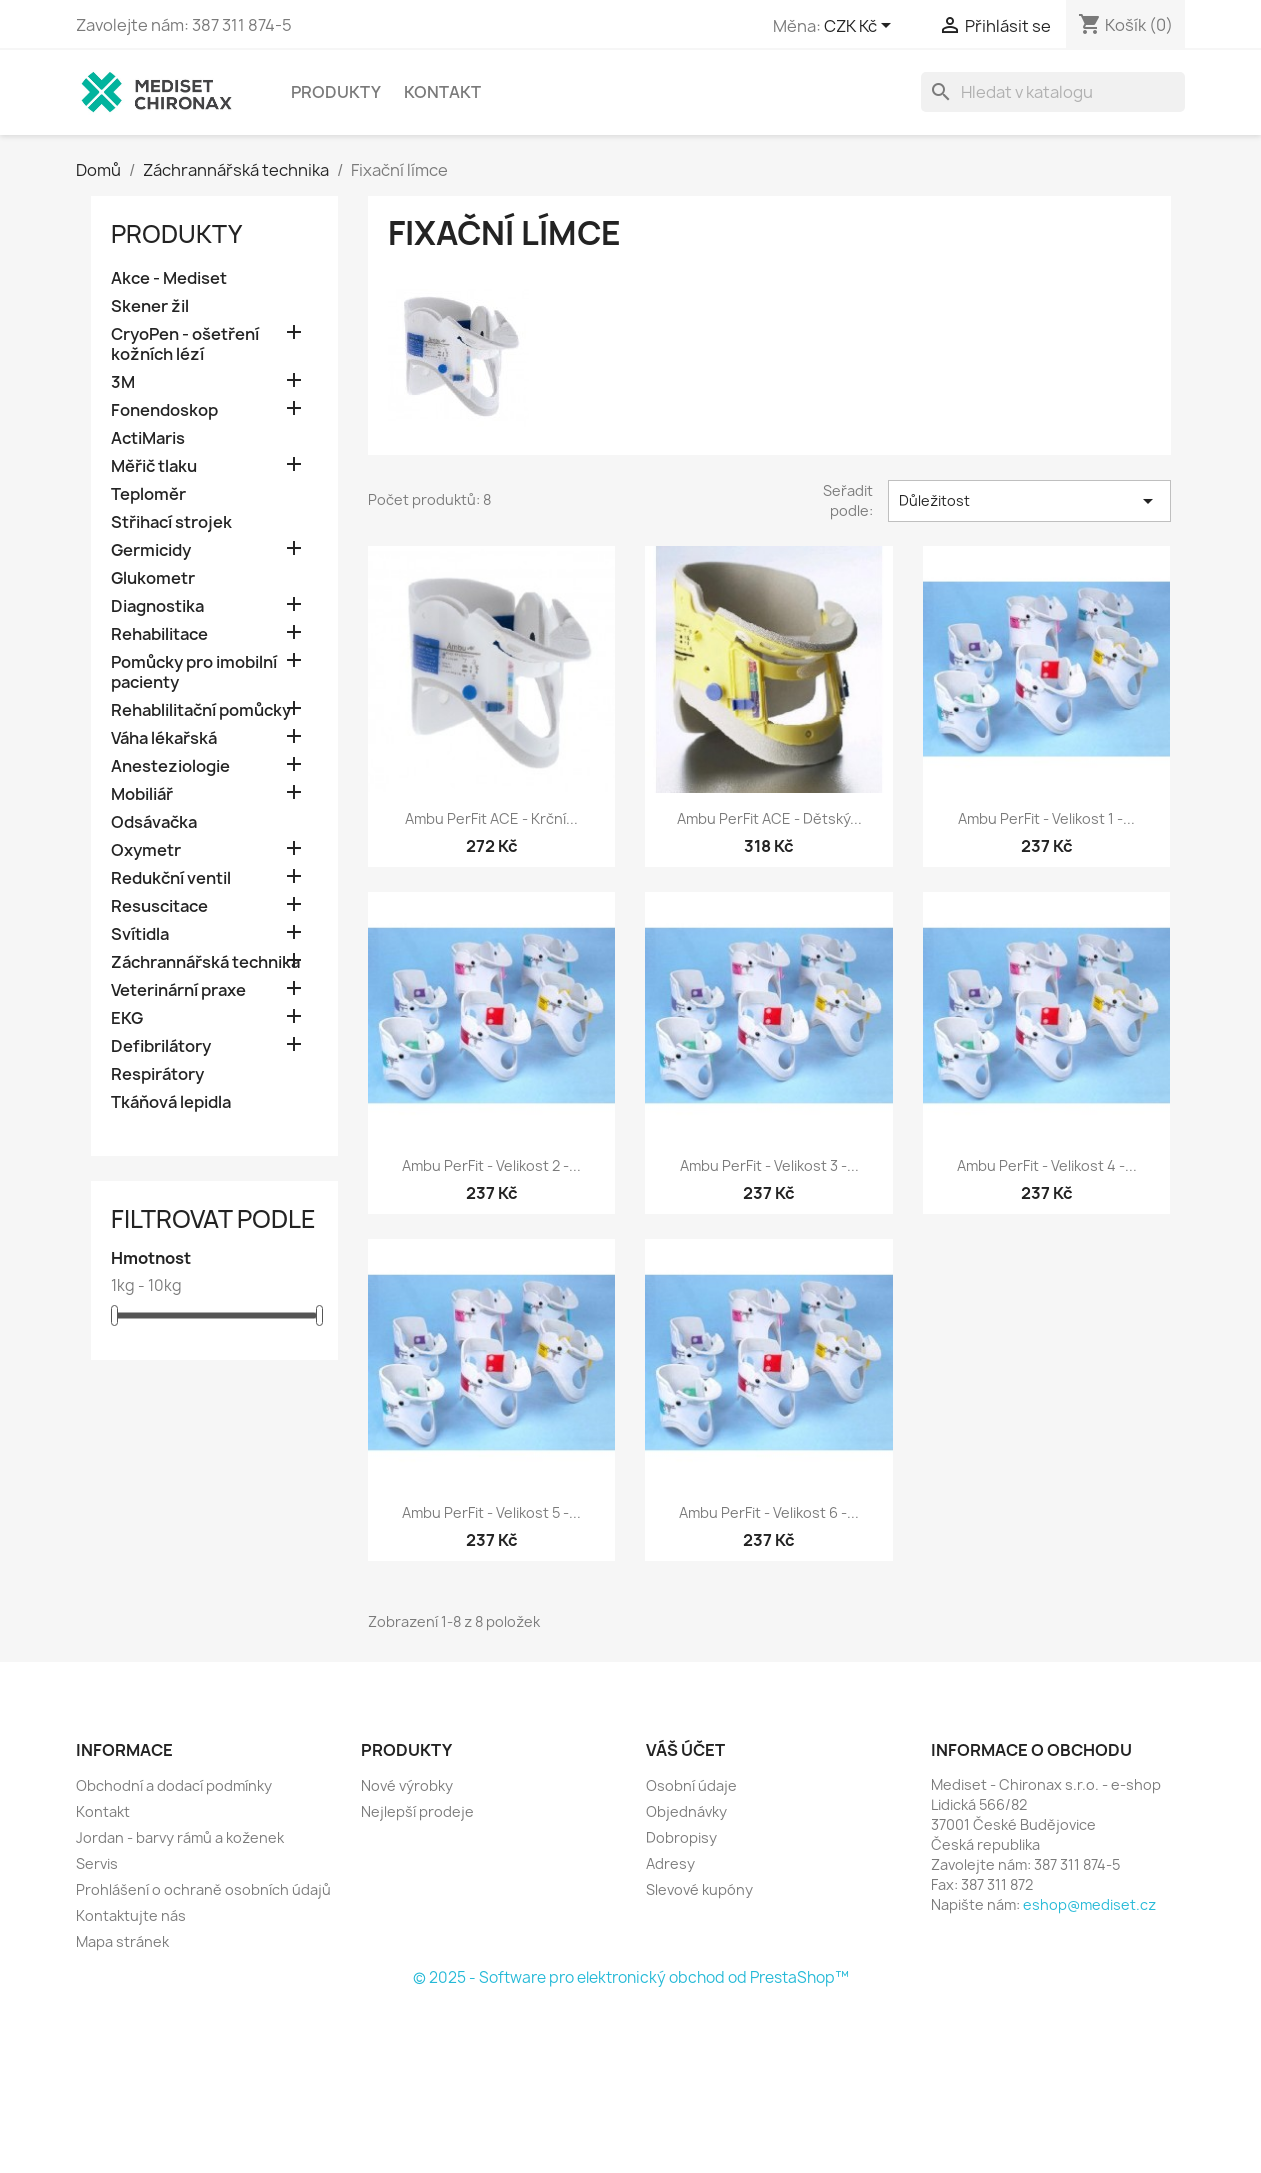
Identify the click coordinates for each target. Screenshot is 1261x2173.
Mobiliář (142, 794)
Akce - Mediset (169, 278)
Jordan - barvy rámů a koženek (180, 1837)
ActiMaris (148, 438)
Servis (97, 1863)
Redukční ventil (171, 878)
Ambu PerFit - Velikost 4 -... (1047, 1165)
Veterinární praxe (178, 990)
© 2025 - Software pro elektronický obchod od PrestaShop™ (631, 1977)
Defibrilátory (161, 1046)
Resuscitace (159, 906)
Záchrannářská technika (205, 962)
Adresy (670, 1863)
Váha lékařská (164, 738)
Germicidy (151, 550)
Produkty (336, 92)
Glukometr (153, 578)
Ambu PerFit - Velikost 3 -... (769, 1165)
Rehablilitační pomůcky (201, 710)
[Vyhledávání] (1053, 92)
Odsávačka (154, 822)
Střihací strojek (171, 522)
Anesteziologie (170, 766)
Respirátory (157, 1074)
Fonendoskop (164, 410)
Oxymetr (146, 850)
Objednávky (686, 1811)
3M (123, 382)
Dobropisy (681, 1837)
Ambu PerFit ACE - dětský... (769, 818)
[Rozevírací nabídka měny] (861, 27)
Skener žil (150, 306)
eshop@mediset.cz (1089, 1904)
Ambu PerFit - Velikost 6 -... (769, 1512)
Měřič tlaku (154, 466)
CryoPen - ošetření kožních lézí (185, 344)
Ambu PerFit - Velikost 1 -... (1046, 818)
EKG (127, 1018)
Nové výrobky (407, 1785)
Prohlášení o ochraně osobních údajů (203, 1889)
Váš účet (685, 1750)
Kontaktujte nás (131, 1915)
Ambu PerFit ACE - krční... (491, 818)
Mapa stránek (122, 1941)
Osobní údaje (691, 1785)
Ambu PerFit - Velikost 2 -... (491, 1165)
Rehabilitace (159, 634)
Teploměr (148, 494)
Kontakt (442, 92)
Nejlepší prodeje (417, 1811)
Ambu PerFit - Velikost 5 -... (491, 1512)
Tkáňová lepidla (171, 1102)
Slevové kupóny (699, 1889)
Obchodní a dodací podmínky (174, 1785)
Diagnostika (157, 606)
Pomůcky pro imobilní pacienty (194, 672)
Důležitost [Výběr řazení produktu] (1029, 501)
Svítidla (140, 934)
